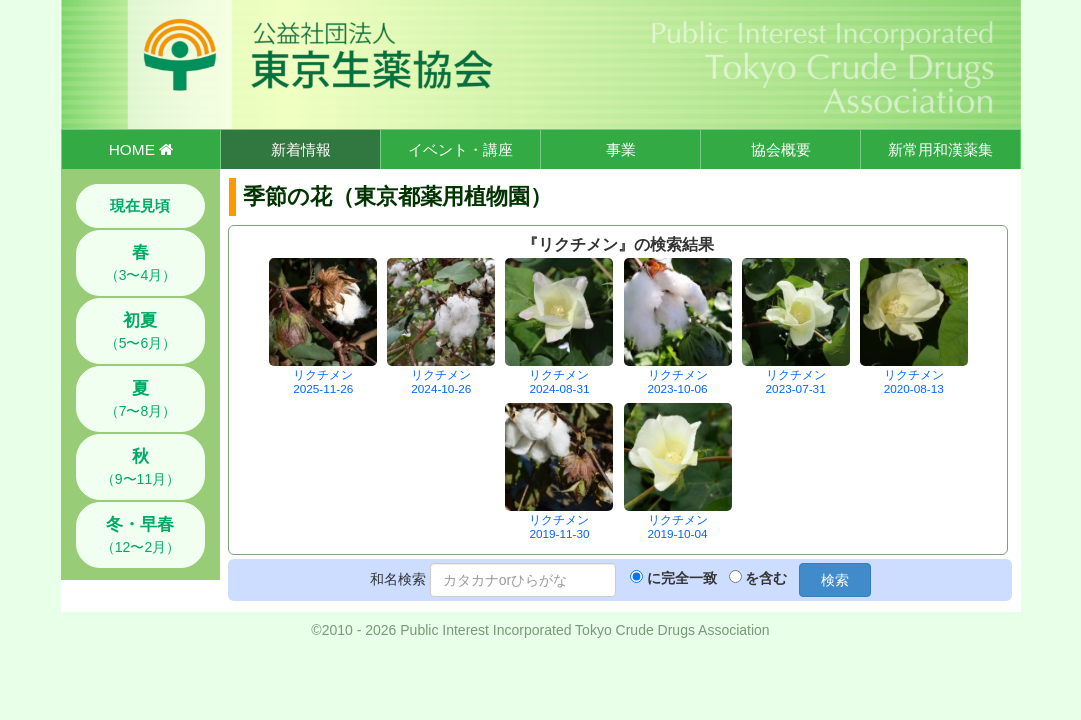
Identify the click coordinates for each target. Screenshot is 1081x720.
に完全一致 (682, 578)
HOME (141, 149)
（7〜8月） (141, 399)
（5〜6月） (141, 331)
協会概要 (781, 149)
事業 (621, 149)
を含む (766, 578)
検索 (835, 580)
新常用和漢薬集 (940, 149)
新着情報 (301, 149)
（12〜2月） (140, 535)
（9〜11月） (140, 467)
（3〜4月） (141, 263)
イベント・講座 (460, 149)
